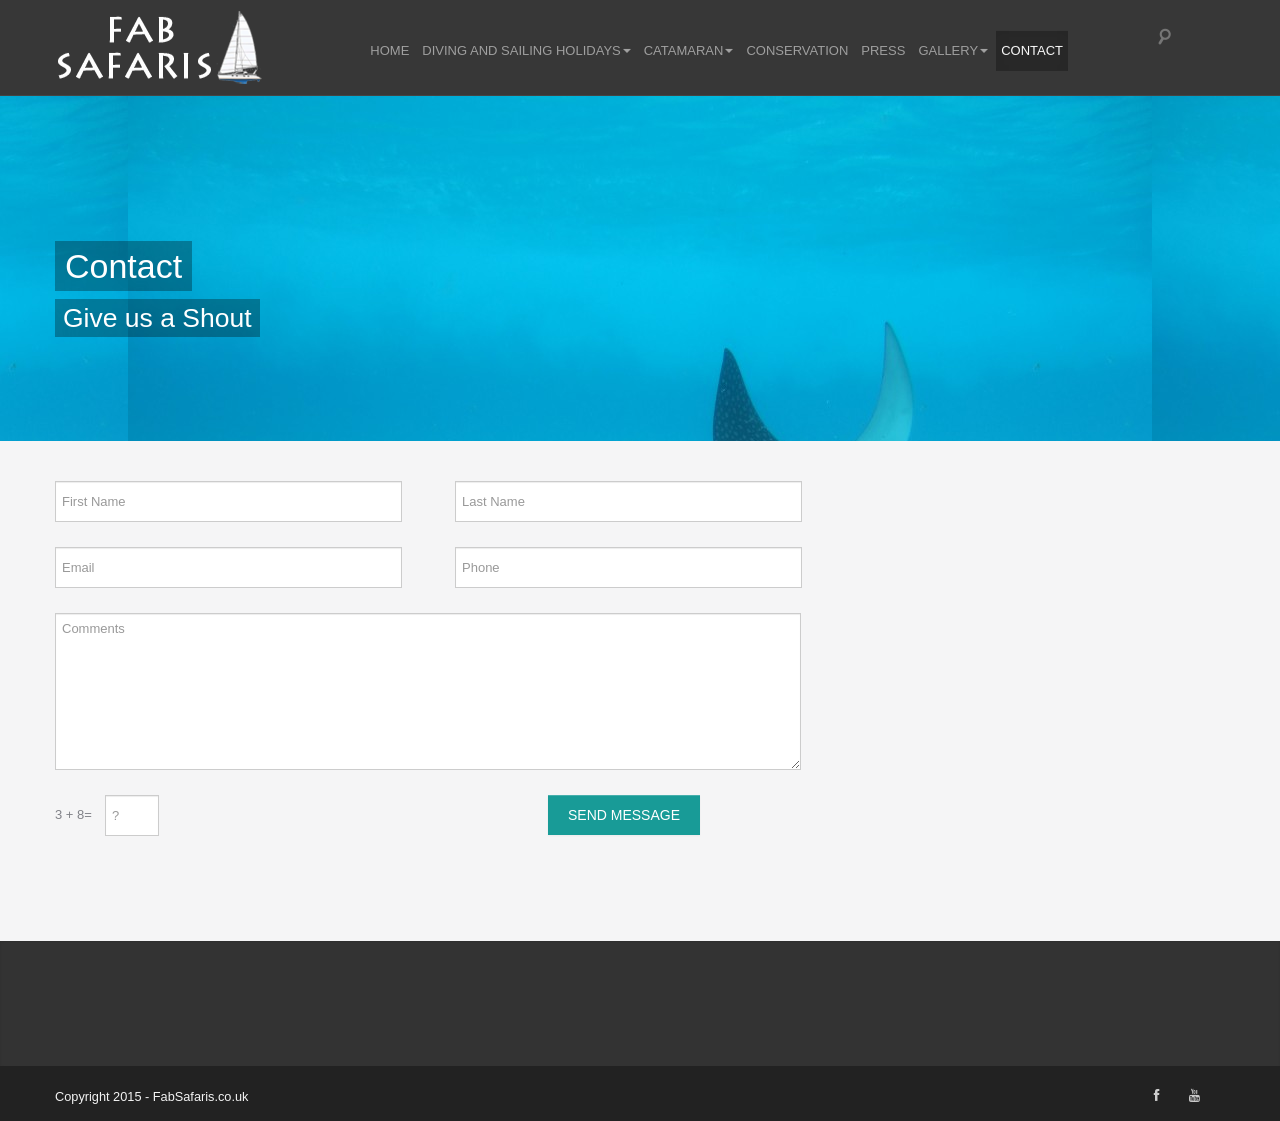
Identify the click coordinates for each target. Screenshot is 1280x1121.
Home (389, 49)
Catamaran (689, 49)
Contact (1032, 49)
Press (883, 49)
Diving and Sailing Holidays (526, 49)
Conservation (797, 49)
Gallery (953, 49)
